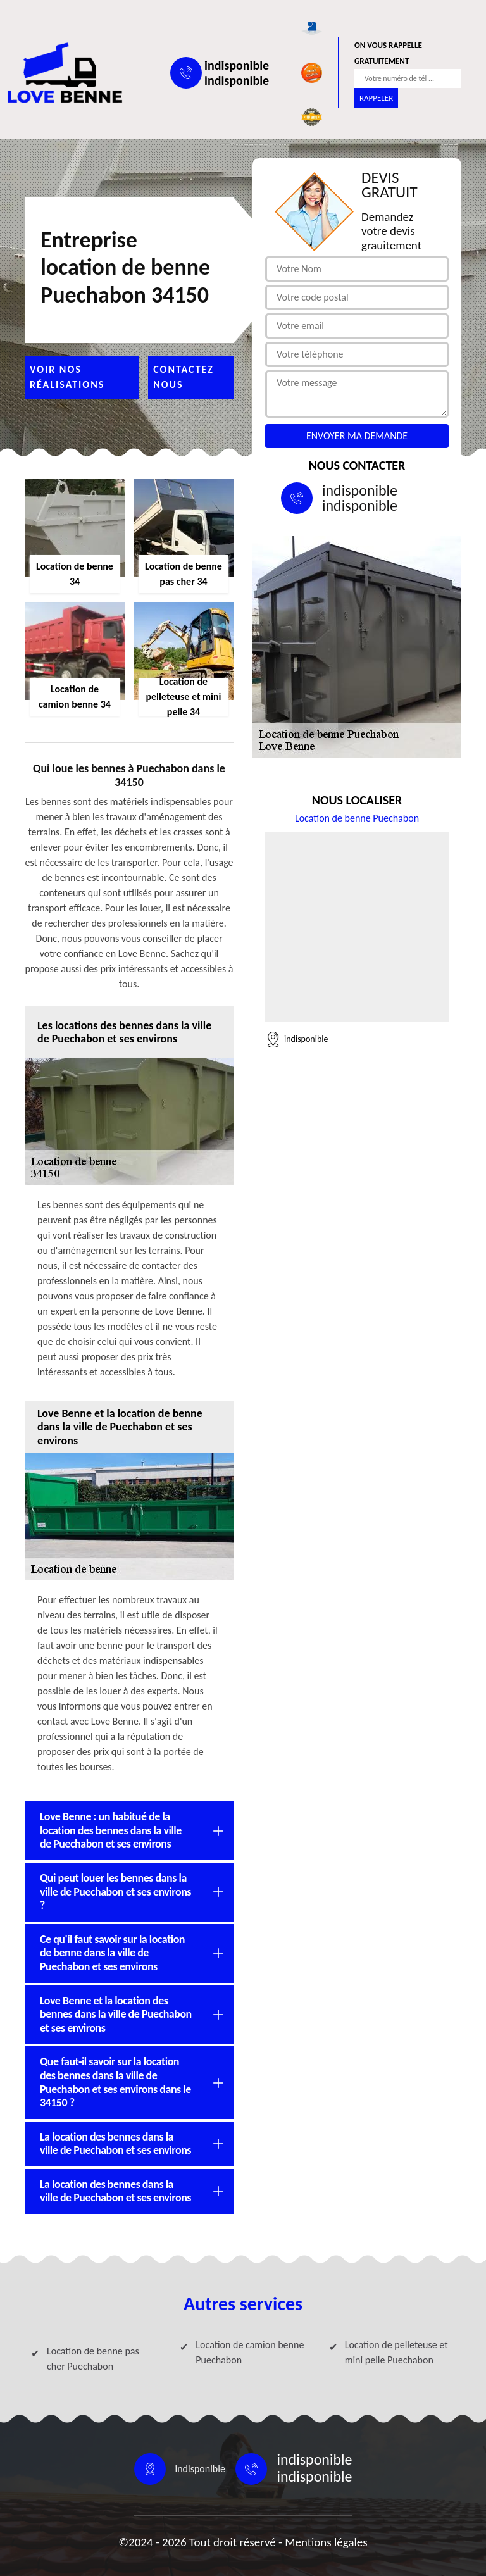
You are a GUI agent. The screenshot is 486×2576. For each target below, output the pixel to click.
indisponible (236, 65)
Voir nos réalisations (67, 377)
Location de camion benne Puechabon (250, 2352)
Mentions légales (326, 2542)
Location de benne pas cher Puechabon (93, 2358)
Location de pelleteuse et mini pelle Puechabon (396, 2352)
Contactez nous (183, 377)
